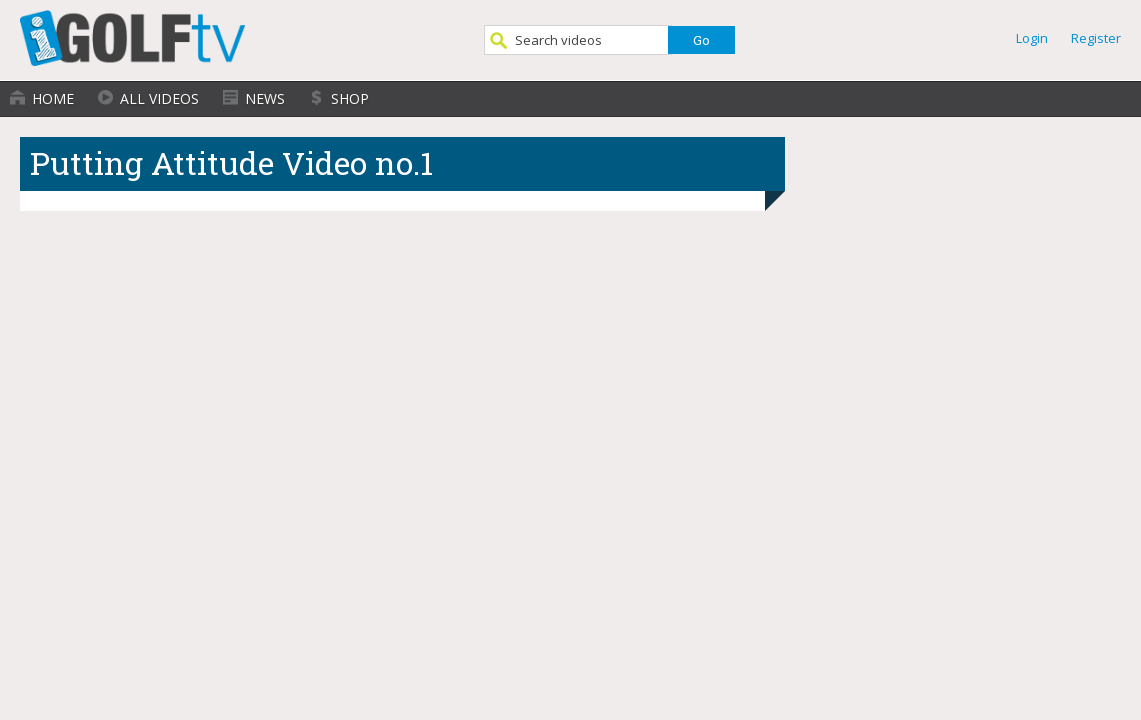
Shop (350, 98)
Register (1096, 38)
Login (1032, 38)
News (265, 98)
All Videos (159, 98)
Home (53, 98)
